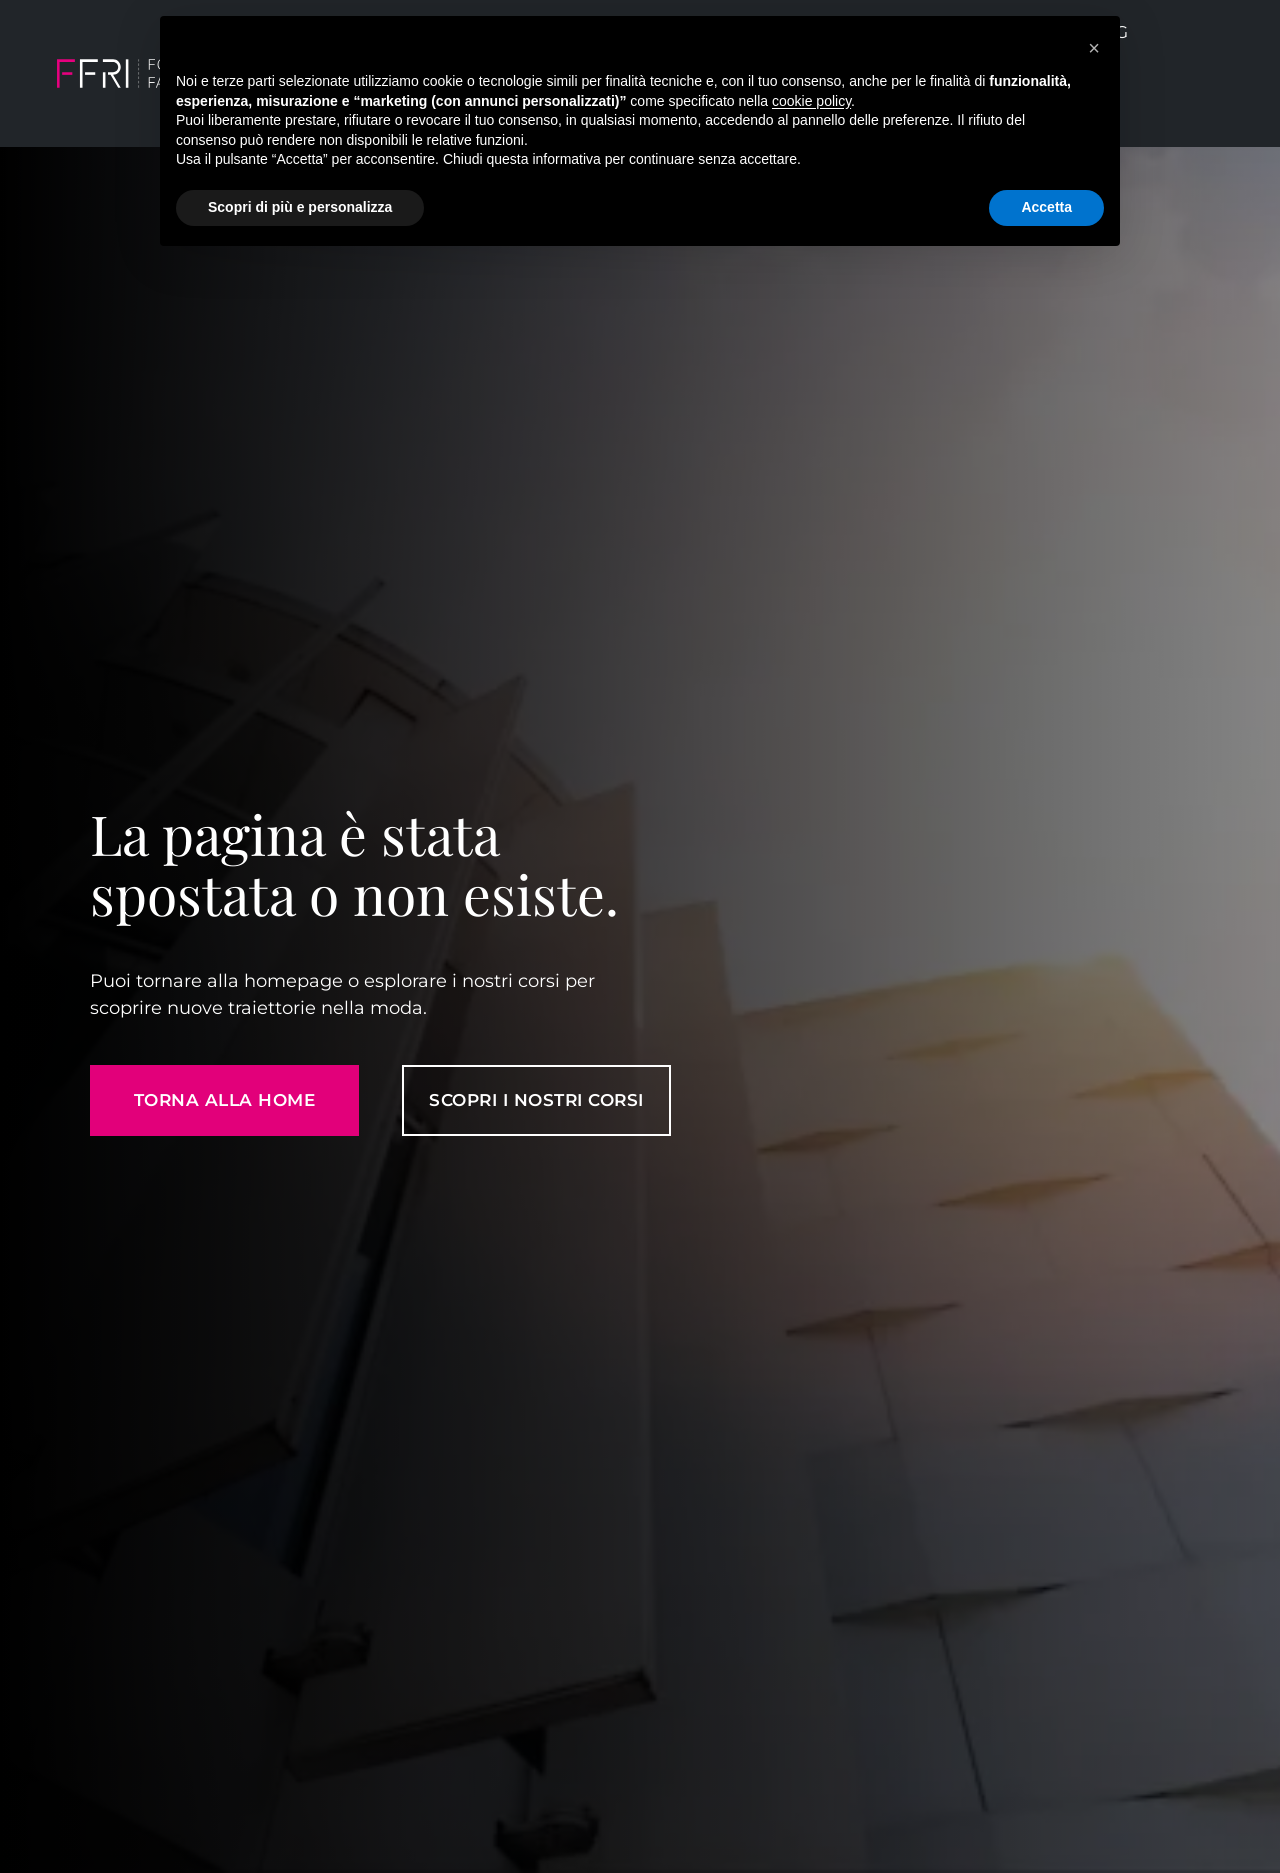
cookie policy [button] (811, 101)
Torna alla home (225, 1100)
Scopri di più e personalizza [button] (300, 207)
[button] (1094, 48)
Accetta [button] (1046, 207)
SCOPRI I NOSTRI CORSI (536, 1100)
